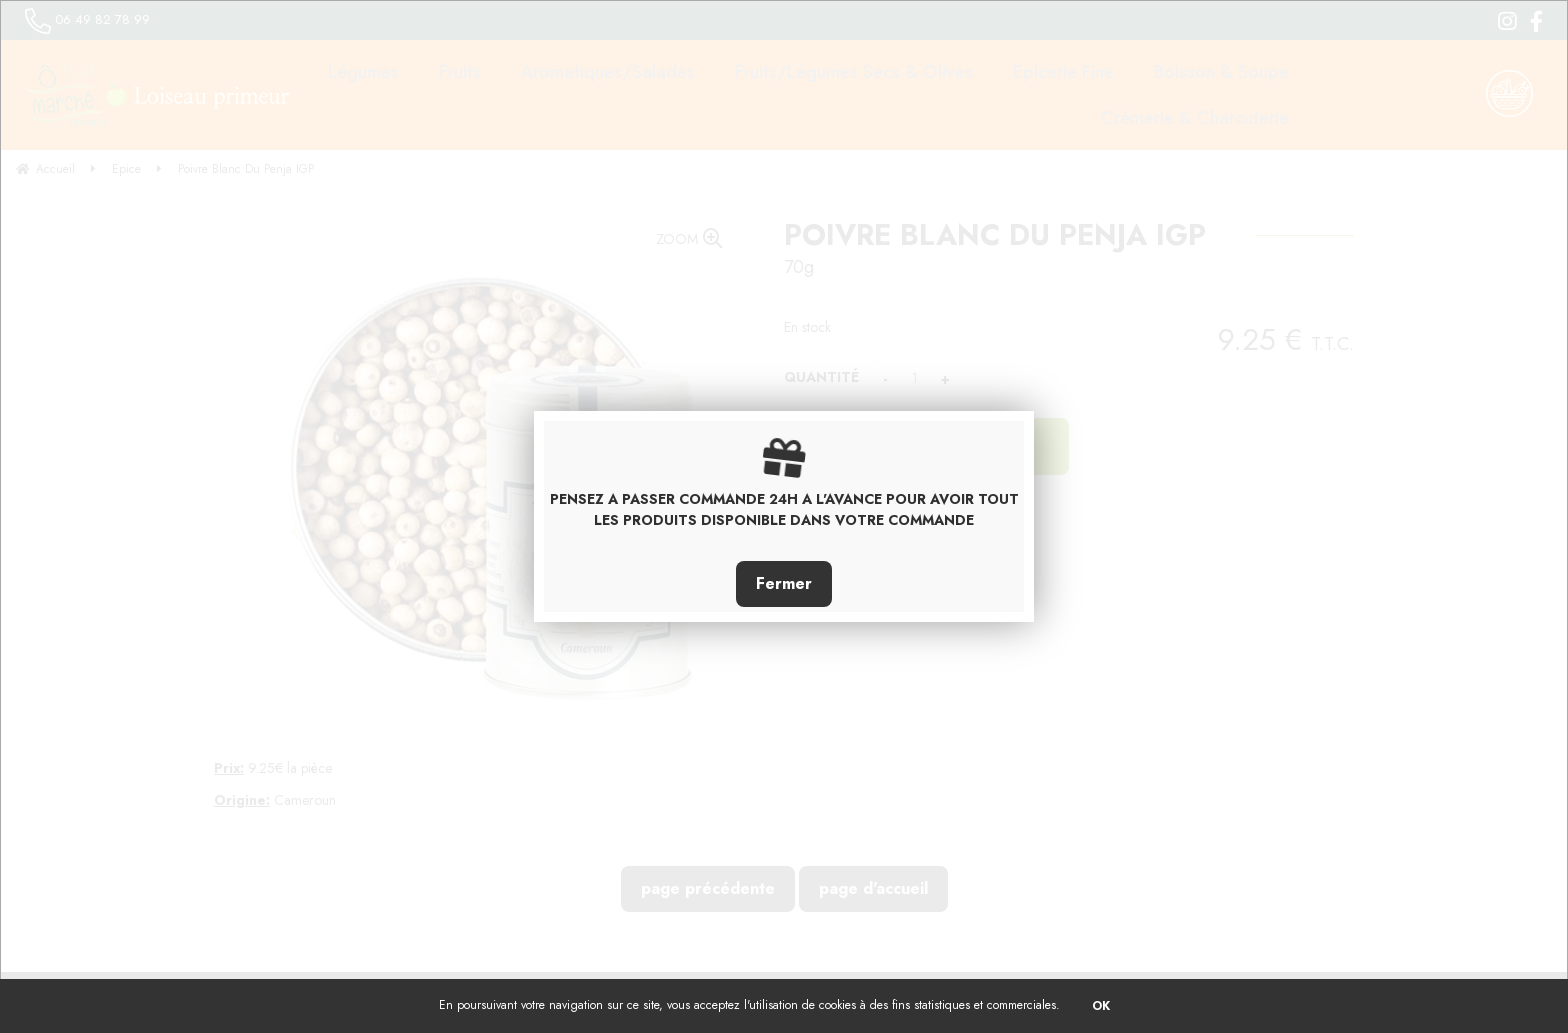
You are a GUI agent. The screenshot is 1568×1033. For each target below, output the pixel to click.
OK (1101, 1006)
